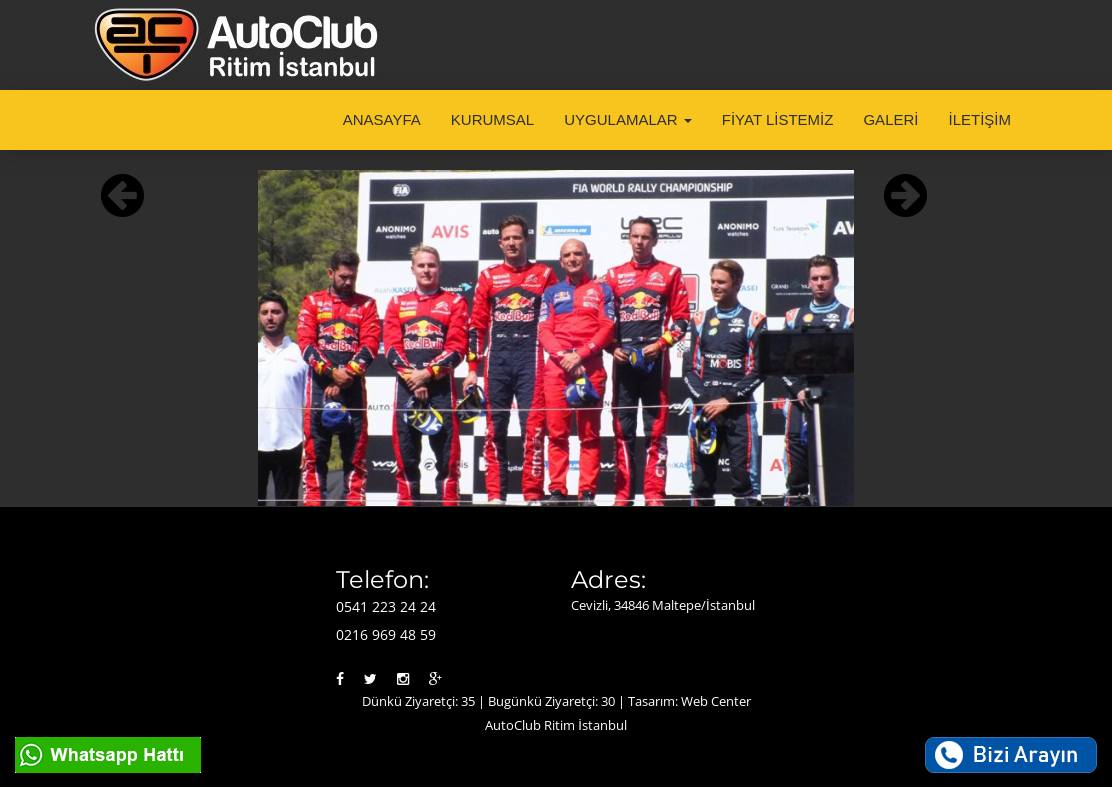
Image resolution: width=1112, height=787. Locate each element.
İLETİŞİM (979, 119)
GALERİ (890, 119)
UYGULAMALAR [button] (628, 119)
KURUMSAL (492, 119)
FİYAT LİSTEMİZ (778, 119)
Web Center (716, 701)
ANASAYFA (382, 119)
